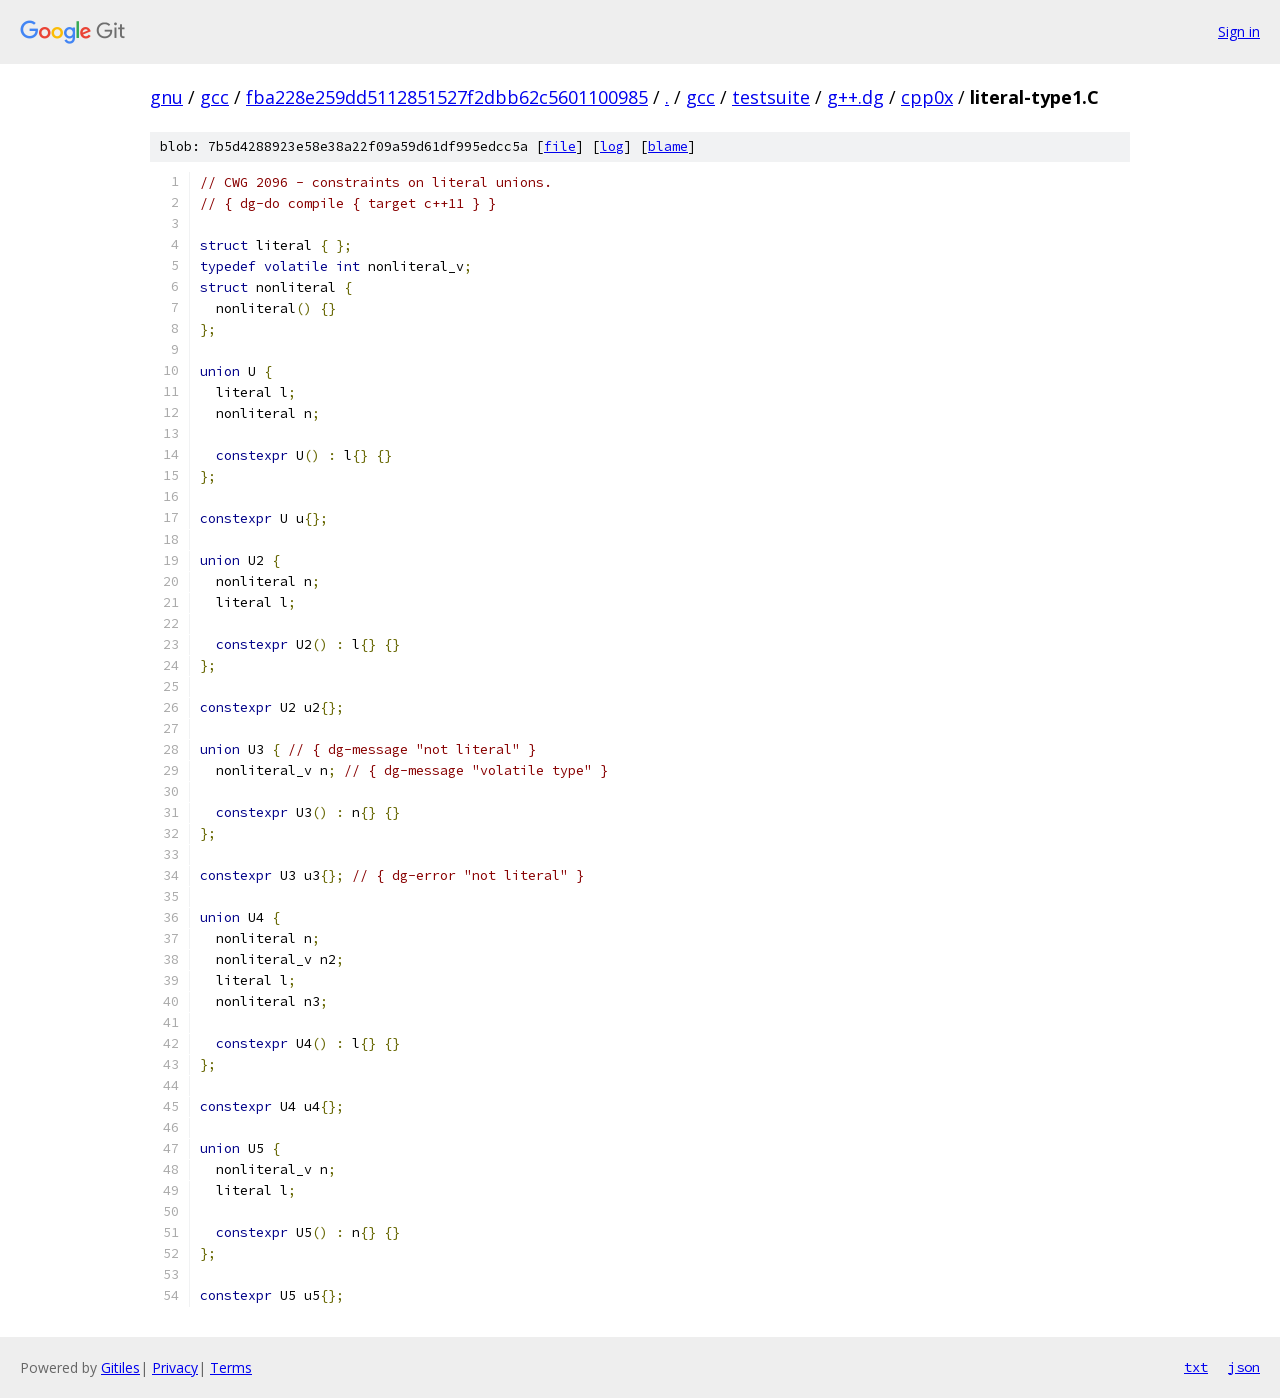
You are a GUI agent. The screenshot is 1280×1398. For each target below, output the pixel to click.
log (612, 146)
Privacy (175, 1367)
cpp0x (927, 97)
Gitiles (120, 1367)
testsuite (771, 97)
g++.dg (855, 97)
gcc (214, 97)
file (560, 146)
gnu (166, 97)
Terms (231, 1367)
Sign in (1239, 31)
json (1244, 1367)
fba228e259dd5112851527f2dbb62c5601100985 (447, 97)
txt (1196, 1367)
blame (668, 146)
